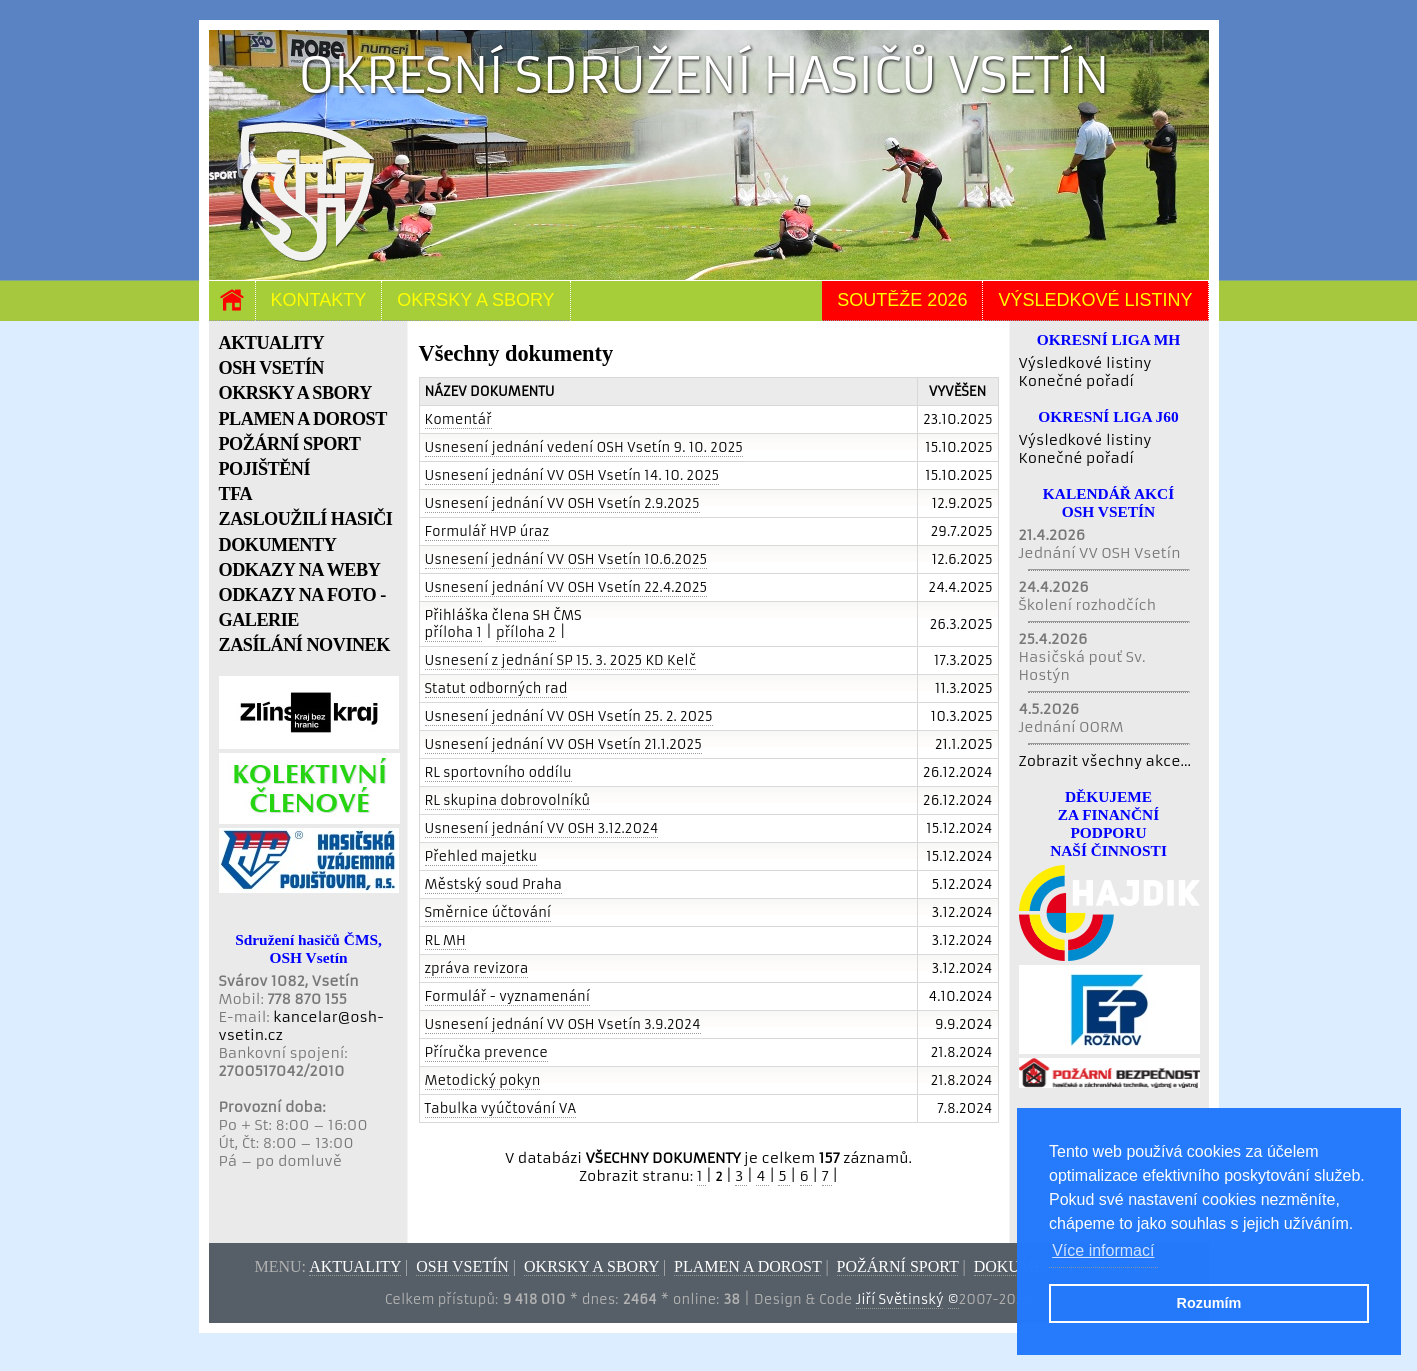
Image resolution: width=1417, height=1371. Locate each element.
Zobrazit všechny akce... (1105, 761)
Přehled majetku (481, 856)
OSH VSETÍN (271, 368)
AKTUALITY (272, 343)
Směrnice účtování (488, 912)
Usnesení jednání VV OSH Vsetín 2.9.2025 (562, 503)
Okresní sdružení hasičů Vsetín (703, 75)
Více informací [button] (1103, 1250)
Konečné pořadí (1076, 381)
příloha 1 (453, 632)
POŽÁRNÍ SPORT (290, 444)
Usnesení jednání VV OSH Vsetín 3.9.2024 (563, 1024)
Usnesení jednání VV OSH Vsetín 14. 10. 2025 (572, 475)
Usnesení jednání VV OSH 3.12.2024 (542, 828)
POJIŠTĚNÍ (265, 469)
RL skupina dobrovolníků (508, 800)
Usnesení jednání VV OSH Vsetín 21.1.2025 (563, 744)
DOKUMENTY (278, 545)
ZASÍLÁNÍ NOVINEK (304, 645)
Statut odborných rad (496, 688)
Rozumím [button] (1209, 1303)
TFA (236, 494)
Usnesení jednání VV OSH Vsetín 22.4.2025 (566, 587)
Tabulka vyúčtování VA (501, 1108)
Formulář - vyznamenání (508, 996)
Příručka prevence (486, 1052)
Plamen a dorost (747, 1266)
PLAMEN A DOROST (303, 419)
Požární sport (898, 1266)
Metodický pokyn (483, 1080)
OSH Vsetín (462, 1266)
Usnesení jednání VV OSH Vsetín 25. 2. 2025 (569, 716)
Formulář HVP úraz (487, 531)
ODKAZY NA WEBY (300, 570)
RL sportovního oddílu (498, 772)
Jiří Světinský (900, 1299)
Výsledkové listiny (1095, 300)
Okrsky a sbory (475, 300)
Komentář (458, 419)
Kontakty (319, 300)
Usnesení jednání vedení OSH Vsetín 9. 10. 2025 (584, 447)
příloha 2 (526, 632)
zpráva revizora (477, 968)
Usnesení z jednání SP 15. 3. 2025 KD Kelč (561, 660)
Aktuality (355, 1266)
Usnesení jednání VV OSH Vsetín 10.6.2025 (566, 559)
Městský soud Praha (493, 884)
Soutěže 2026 (902, 300)
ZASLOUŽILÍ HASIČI (306, 519)
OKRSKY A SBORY (295, 393)
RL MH (445, 940)
